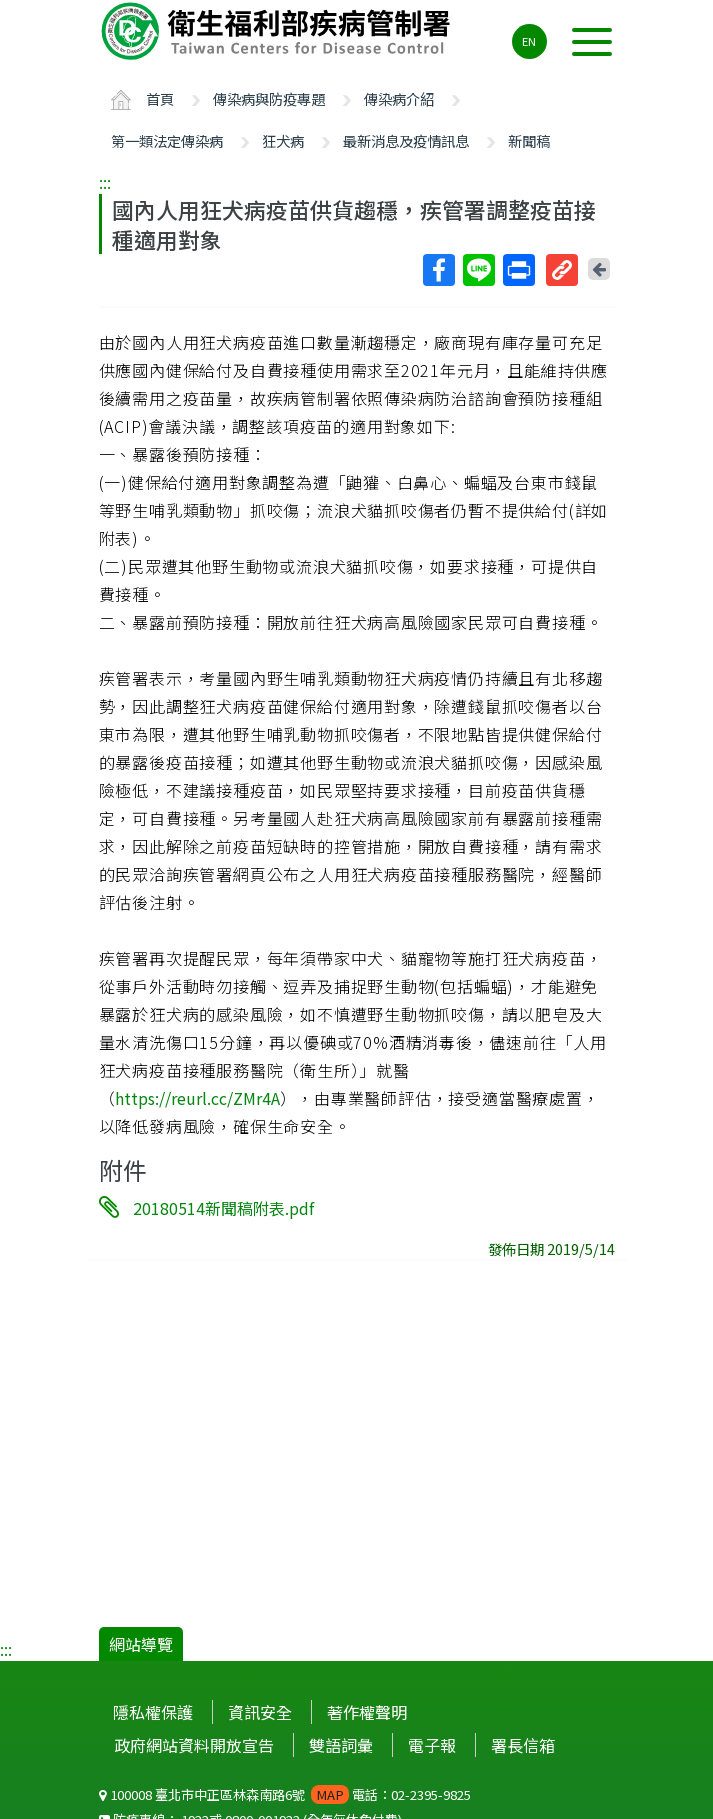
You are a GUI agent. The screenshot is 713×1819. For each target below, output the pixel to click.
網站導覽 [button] (141, 1644)
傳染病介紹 (399, 98)
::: (105, 182)
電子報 (432, 1745)
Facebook (438, 270)
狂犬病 (283, 140)
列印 (518, 270)
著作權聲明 (367, 1712)
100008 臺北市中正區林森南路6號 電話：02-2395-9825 (285, 1794)
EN (529, 41)
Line (478, 270)
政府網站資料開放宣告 (194, 1745)
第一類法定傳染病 (167, 140)
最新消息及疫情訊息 (406, 140)
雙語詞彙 (341, 1745)
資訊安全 (260, 1712)
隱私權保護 (153, 1712)
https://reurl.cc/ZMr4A (197, 1098)
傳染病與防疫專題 (269, 98)
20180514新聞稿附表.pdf (223, 1208)
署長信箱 (523, 1745)
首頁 (160, 98)
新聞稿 (529, 140)
